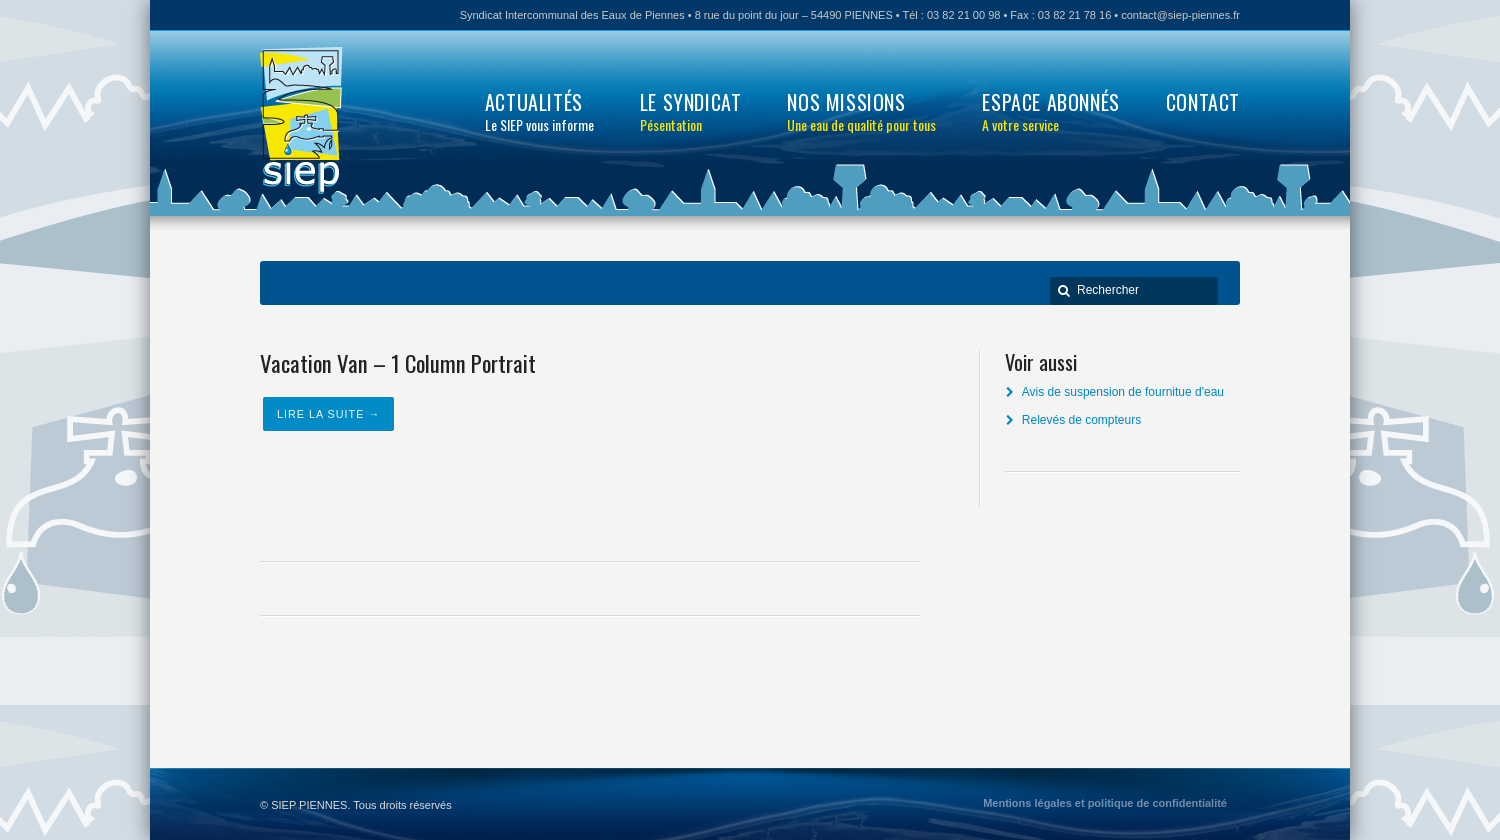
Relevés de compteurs (1081, 420)
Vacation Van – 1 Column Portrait (398, 363)
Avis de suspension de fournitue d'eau (1123, 392)
